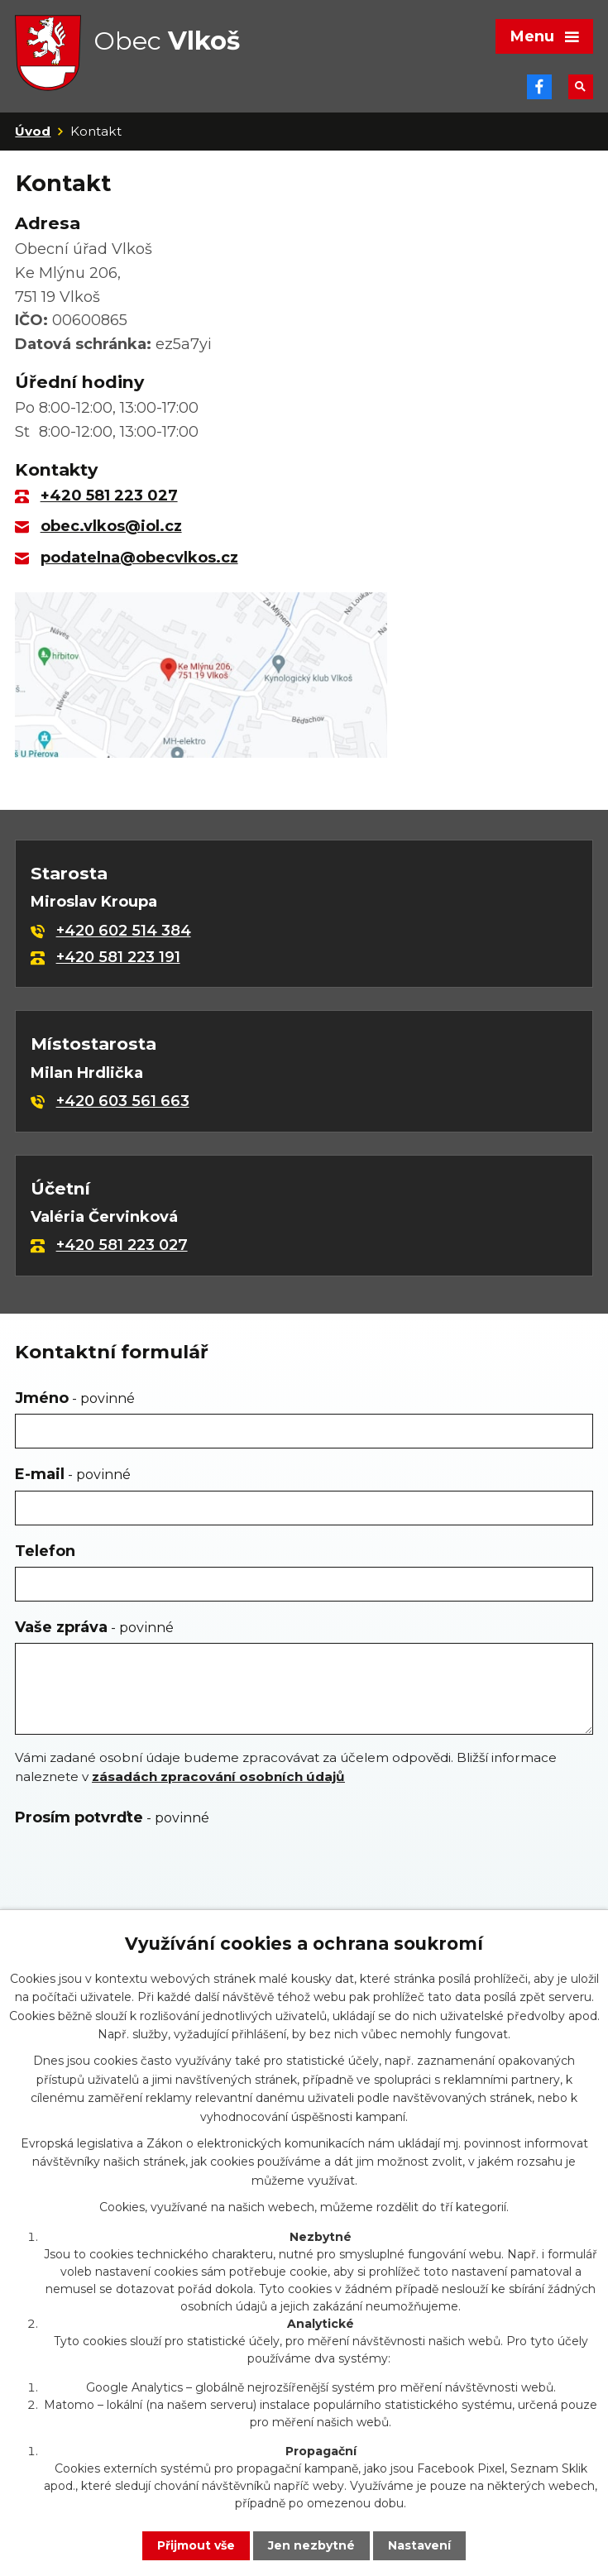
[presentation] (137, 1873)
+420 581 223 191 (118, 957)
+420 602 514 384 (123, 931)
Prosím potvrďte (112, 1817)
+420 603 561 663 (122, 1101)
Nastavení (419, 2545)
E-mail (73, 1474)
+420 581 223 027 (109, 495)
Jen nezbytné (311, 2545)
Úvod (32, 131)
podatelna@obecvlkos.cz (139, 557)
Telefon (45, 1551)
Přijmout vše (196, 2545)
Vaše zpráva (94, 1627)
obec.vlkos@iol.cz (111, 526)
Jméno (75, 1398)
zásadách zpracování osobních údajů (218, 1776)
